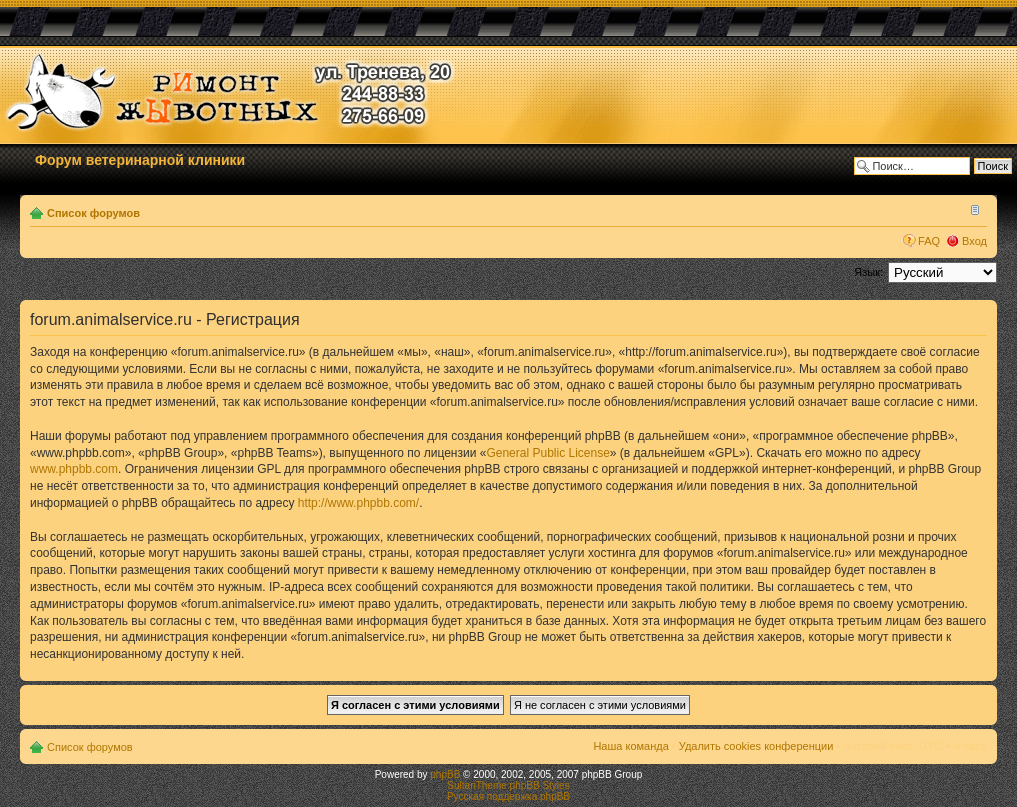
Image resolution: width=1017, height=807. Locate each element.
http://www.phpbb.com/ (358, 503)
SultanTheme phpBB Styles (508, 785)
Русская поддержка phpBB (508, 796)
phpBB (445, 774)
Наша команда (630, 746)
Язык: (868, 272)
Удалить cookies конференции (756, 746)
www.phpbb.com (74, 469)
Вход (974, 241)
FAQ (929, 241)
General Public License (547, 453)
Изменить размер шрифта (972, 209)
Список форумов (93, 213)
